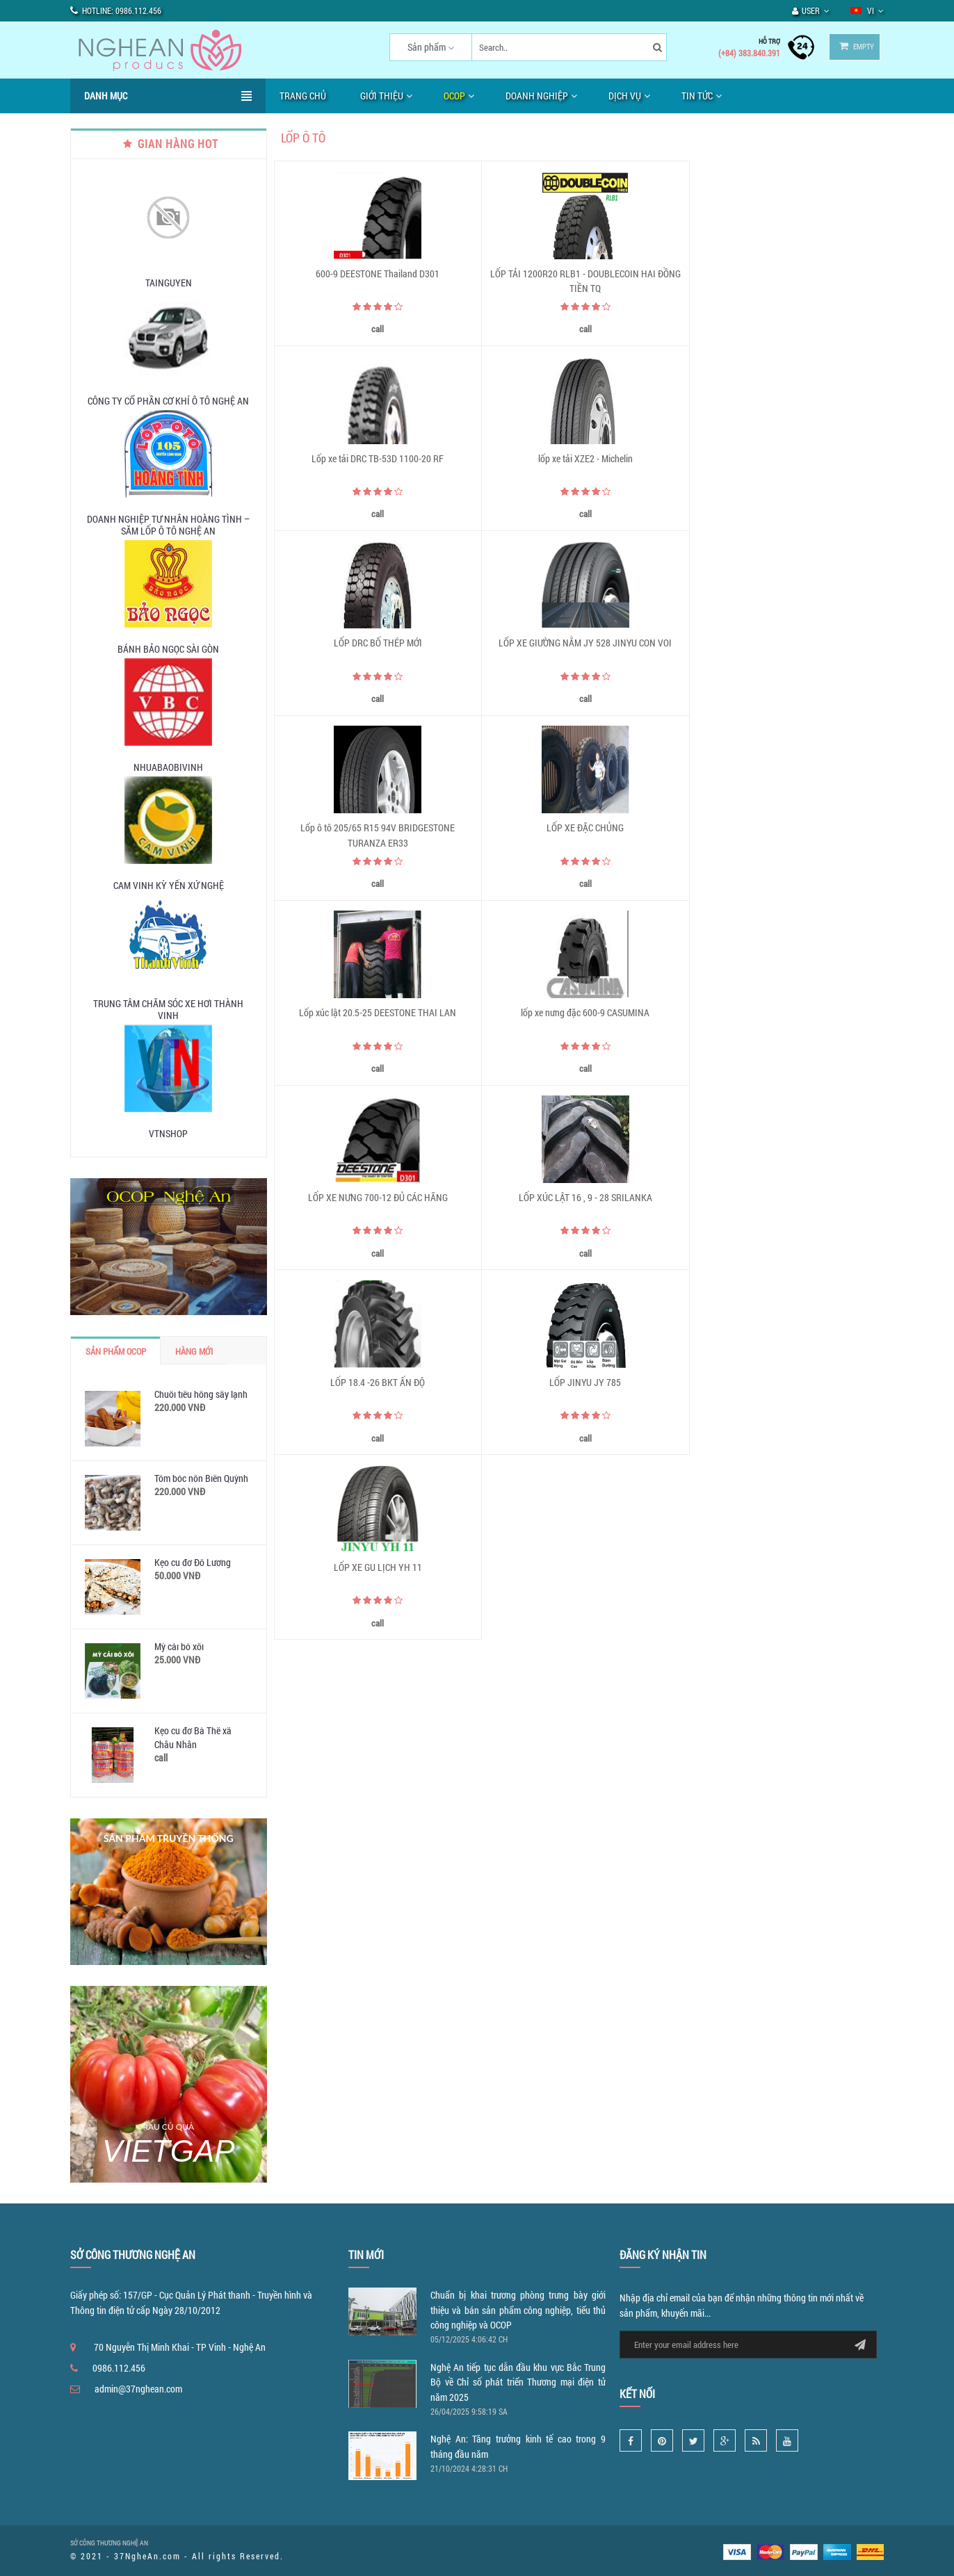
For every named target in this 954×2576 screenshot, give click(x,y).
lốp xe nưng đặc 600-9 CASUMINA (376, 829)
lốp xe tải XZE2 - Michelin (376, 459)
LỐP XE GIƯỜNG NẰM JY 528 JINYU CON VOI (786, 459)
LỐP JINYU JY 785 (581, 1015)
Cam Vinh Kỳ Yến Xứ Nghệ (168, 885)
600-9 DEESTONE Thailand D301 (376, 273)
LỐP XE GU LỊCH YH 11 (787, 1015)
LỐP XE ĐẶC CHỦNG (581, 644)
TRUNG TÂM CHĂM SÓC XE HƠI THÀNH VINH (168, 1009)
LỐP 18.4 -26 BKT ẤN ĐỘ (376, 1015)
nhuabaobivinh (168, 767)
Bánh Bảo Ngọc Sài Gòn (168, 649)
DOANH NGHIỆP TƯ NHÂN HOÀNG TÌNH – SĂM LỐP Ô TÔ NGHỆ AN (168, 525)
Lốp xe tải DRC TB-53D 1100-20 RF (786, 273)
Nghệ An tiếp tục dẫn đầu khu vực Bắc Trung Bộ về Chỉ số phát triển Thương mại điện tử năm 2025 (518, 2382)
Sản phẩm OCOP (116, 1351)
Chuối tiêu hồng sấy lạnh (201, 1394)
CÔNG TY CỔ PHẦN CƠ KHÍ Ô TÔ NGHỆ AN (168, 401)
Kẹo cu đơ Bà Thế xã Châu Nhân (193, 1737)
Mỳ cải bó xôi (179, 1646)
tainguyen (168, 282)
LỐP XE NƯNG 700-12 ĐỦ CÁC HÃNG (582, 829)
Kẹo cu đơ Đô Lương (192, 1562)
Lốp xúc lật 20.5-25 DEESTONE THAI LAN (786, 644)
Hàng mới (194, 1351)
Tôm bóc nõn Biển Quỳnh (201, 1478)
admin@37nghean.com (138, 2388)
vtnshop (168, 1133)
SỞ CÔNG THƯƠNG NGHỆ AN (109, 2543)
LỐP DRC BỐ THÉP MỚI (581, 459)
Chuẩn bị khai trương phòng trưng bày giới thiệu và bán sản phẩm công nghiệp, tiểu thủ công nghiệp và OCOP (518, 2309)
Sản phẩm (422, 47)
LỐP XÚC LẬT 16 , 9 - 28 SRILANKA (786, 829)
